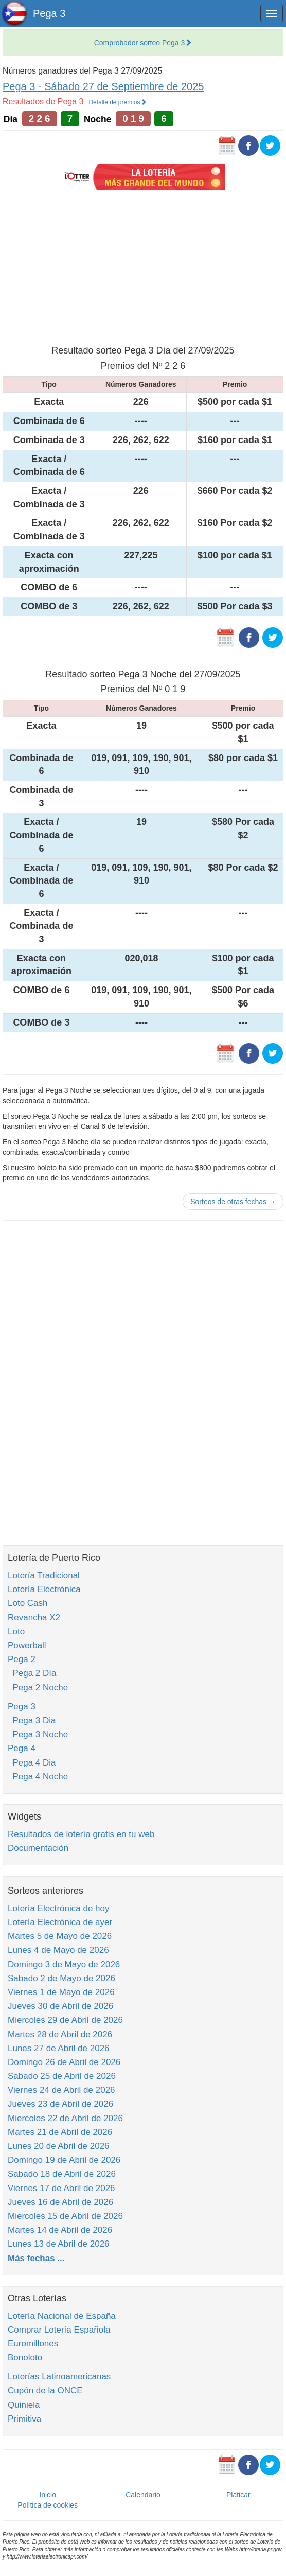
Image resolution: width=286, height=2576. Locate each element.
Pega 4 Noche (38, 1776)
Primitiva (24, 2419)
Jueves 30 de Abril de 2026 (60, 2006)
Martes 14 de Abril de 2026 (60, 2230)
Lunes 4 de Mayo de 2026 (58, 1950)
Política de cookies (47, 2505)
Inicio (47, 2495)
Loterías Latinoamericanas (59, 2376)
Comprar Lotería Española (59, 2330)
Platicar (238, 2495)
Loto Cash (28, 1603)
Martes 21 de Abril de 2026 (60, 2132)
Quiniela (24, 2405)
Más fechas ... (36, 2258)
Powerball (27, 1645)
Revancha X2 (34, 1617)
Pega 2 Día (32, 1673)
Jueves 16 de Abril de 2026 (60, 2202)
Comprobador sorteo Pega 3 (143, 43)
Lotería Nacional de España (62, 2316)
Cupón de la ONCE (45, 2390)
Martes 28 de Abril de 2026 (60, 2034)
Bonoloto (25, 2357)
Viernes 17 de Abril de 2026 (61, 2188)
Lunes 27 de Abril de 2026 (59, 2048)
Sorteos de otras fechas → (233, 1201)
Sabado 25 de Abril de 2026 (62, 2076)
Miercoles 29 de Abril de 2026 (65, 2020)
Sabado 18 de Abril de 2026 (62, 2174)
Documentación (38, 1848)
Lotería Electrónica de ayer (60, 1922)
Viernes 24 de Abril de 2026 (61, 2090)
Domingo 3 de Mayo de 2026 (64, 1964)
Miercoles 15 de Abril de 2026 (65, 2216)
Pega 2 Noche (38, 1687)
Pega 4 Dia (32, 1763)
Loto (16, 1631)
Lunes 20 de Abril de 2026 (59, 2146)
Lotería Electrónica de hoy (59, 1908)
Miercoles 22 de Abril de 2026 (65, 2118)
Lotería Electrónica (44, 1589)
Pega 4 (21, 1748)
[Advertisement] (143, 266)
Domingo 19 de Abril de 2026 (64, 2160)
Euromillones (33, 2344)
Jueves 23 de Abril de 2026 (60, 2104)
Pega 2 (21, 1659)
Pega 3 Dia (32, 1720)
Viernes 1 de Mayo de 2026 (61, 1992)
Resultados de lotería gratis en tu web (81, 1834)
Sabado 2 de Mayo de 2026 (61, 1978)
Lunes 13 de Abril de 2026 (59, 2244)
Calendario (143, 2495)
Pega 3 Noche (38, 1734)
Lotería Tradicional (44, 1575)
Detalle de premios (117, 102)
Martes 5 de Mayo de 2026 (60, 1936)
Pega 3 (49, 13)
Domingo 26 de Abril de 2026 (64, 2062)
